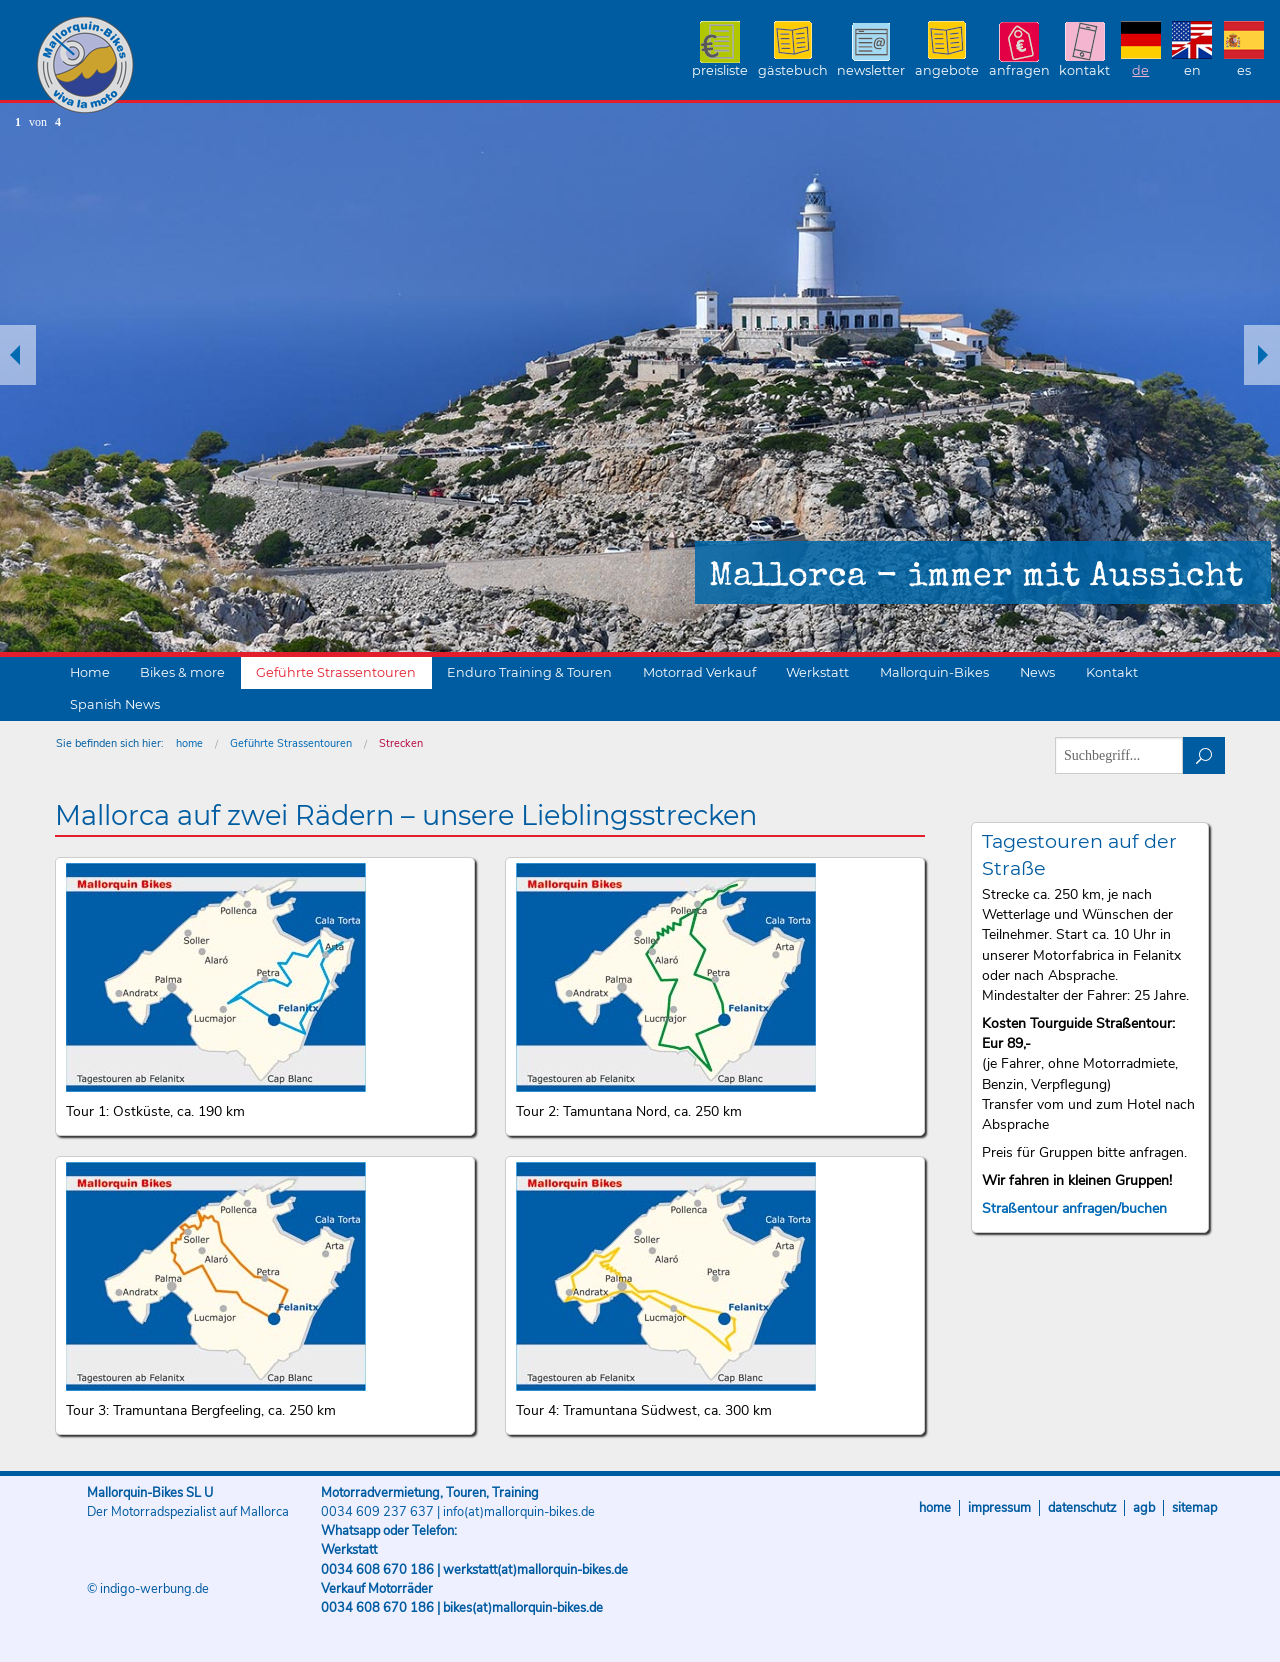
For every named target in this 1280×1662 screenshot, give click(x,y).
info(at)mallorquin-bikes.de (519, 1512)
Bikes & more (182, 672)
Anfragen (1019, 70)
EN (1192, 70)
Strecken (401, 743)
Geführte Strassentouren (336, 672)
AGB (1144, 1508)
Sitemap (1194, 1508)
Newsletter (871, 70)
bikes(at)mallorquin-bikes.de (523, 1608)
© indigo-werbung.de (148, 1589)
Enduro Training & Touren (529, 672)
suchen (1204, 755)
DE (1140, 70)
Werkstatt (817, 672)
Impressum (999, 1508)
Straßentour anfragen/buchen (1074, 1208)
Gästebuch (793, 70)
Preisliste (720, 70)
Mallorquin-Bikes (202, 66)
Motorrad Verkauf (699, 672)
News (1037, 672)
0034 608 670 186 (377, 1570)
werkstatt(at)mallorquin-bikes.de (535, 1570)
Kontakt (1084, 70)
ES (1244, 70)
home (189, 743)
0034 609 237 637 (377, 1512)
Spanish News (115, 704)
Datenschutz (1082, 1508)
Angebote (947, 70)
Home (90, 672)
